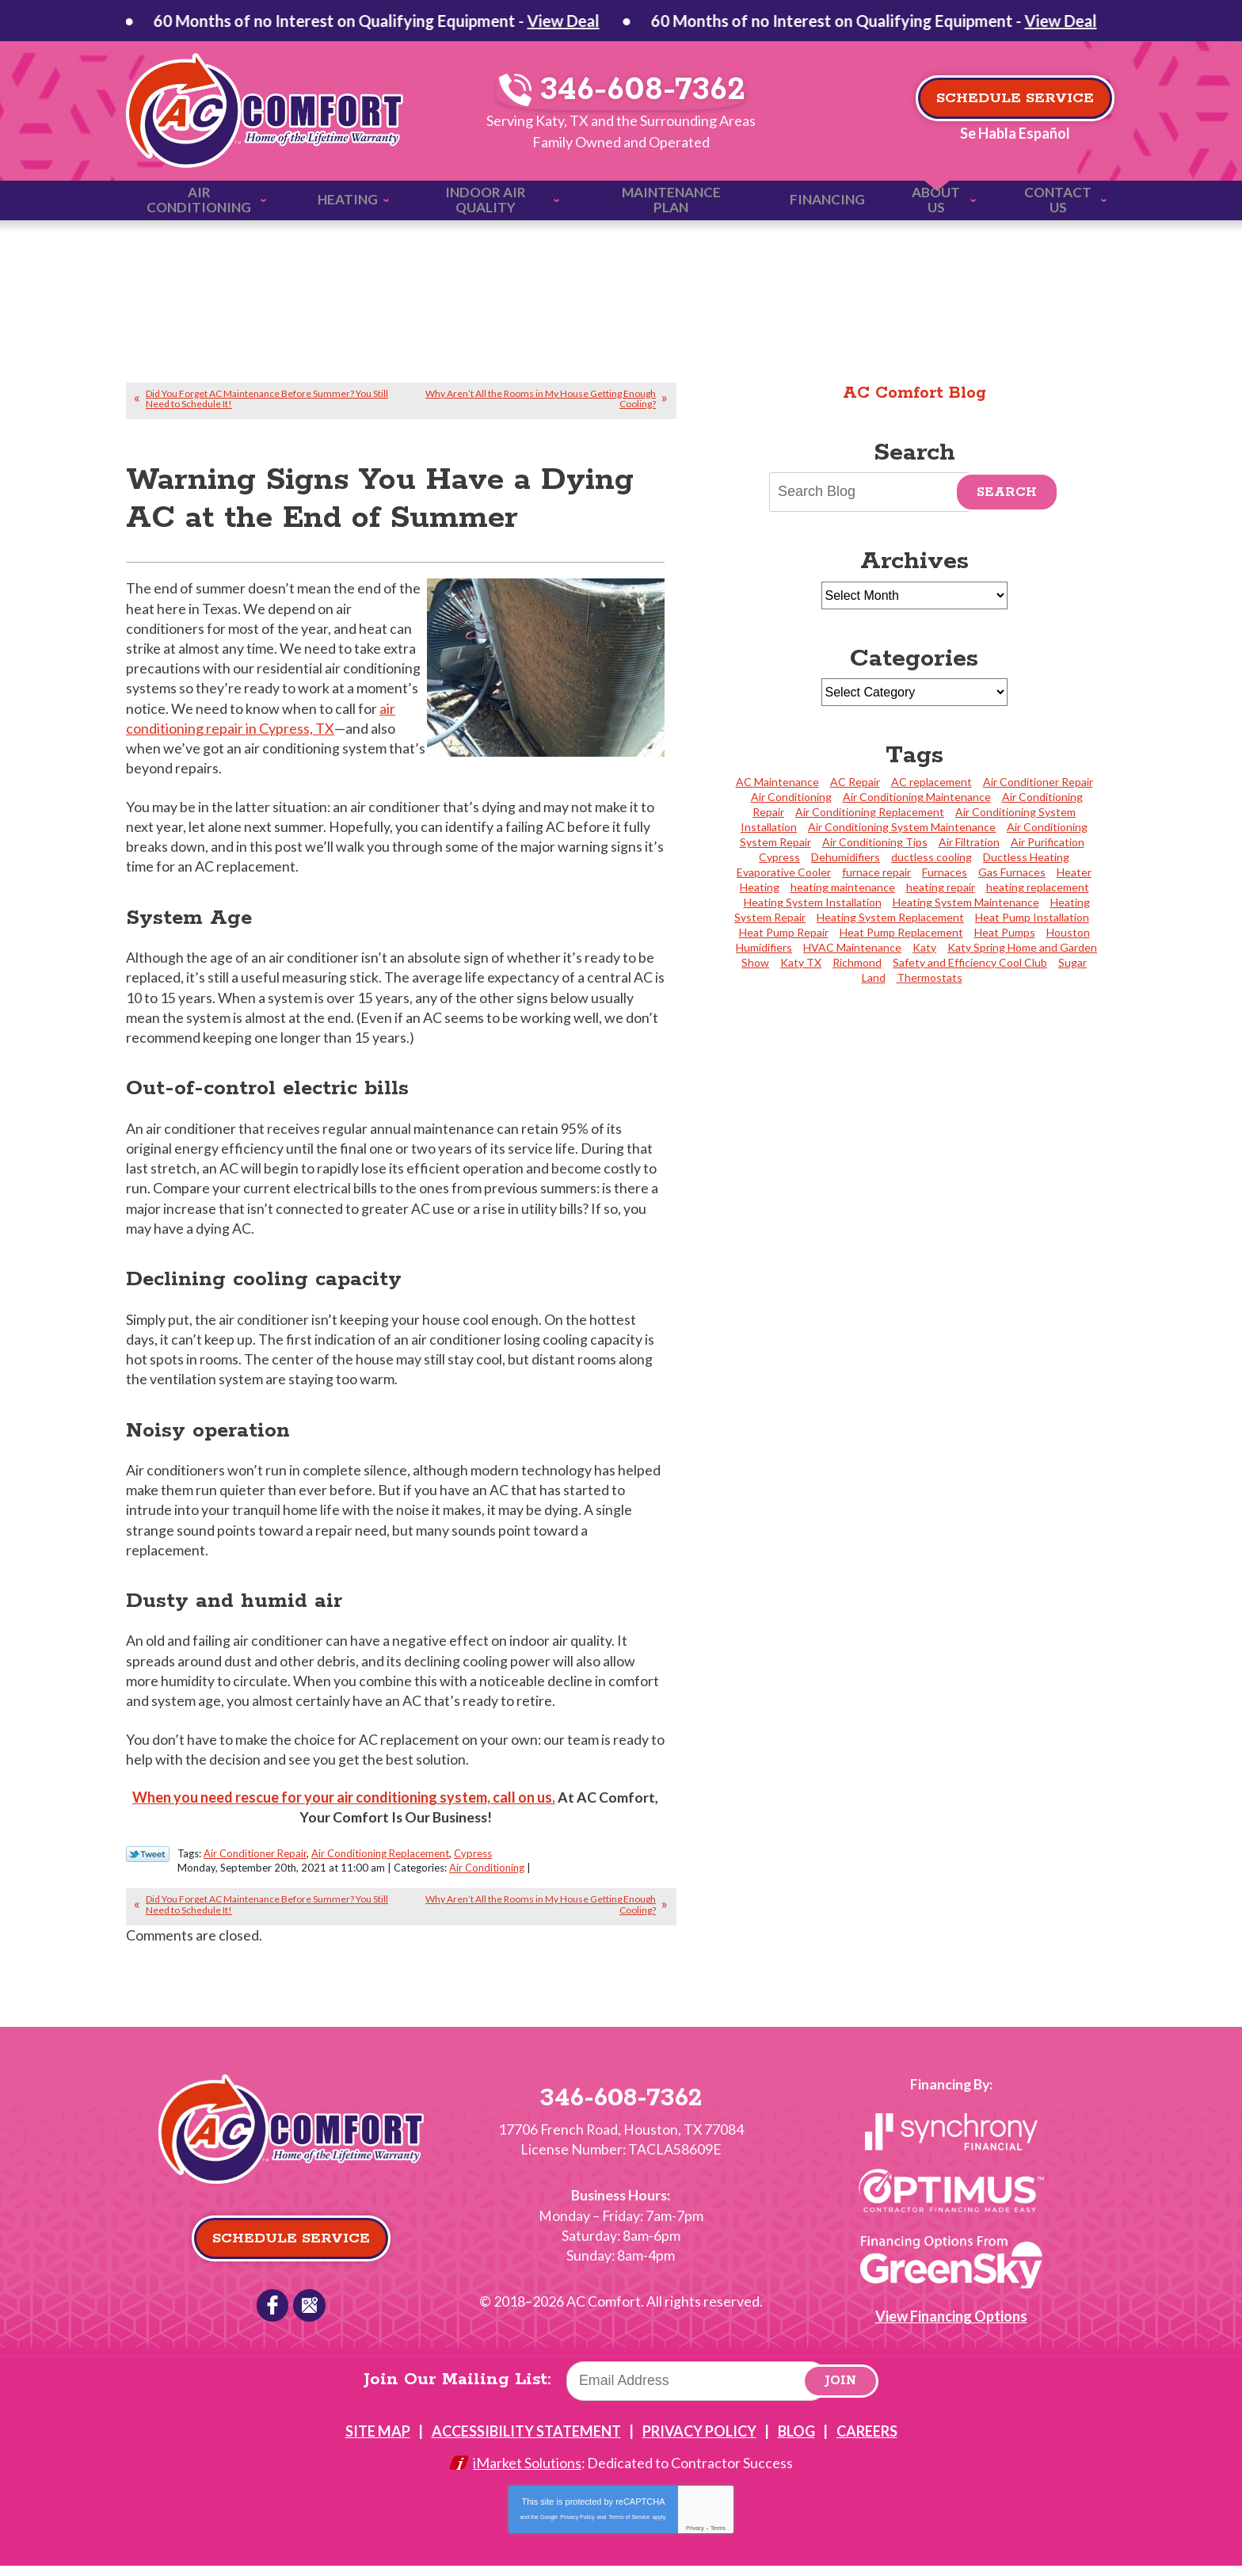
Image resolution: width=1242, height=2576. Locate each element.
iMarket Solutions (527, 2474)
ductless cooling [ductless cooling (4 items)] (931, 857)
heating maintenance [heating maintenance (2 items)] (843, 887)
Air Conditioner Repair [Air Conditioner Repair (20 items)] (1038, 781)
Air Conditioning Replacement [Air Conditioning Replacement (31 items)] (869, 812)
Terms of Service (629, 2527)
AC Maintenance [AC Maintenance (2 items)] (777, 781)
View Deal (369, 20)
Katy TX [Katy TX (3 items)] (800, 962)
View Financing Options (951, 2326)
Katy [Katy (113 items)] (924, 947)
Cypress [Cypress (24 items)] (779, 857)
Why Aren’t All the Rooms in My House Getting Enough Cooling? (540, 398)
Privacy (695, 2538)
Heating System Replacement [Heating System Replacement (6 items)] (890, 917)
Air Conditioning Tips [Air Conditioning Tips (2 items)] (875, 842)
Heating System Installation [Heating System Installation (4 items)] (813, 902)
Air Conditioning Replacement (380, 1863)
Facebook (272, 2315)
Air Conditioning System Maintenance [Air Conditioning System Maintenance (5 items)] (902, 827)
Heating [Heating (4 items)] (759, 887)
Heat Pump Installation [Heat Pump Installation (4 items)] (1032, 917)
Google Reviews (309, 2315)
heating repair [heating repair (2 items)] (940, 887)
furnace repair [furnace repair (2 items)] (876, 872)
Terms (718, 2538)
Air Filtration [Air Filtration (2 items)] (969, 842)
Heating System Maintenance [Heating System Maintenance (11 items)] (966, 902)
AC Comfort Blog (914, 392)
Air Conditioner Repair (255, 1863)
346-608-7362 (622, 91)
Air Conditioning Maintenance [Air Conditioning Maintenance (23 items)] (917, 796)
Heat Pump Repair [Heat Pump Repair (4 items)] (784, 932)
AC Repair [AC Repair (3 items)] (855, 781)
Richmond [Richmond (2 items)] (857, 962)
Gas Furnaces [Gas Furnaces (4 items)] (1012, 872)
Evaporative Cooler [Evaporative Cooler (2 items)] (784, 872)
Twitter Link (148, 1864)
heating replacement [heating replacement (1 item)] (1037, 887)
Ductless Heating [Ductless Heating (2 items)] (1026, 857)
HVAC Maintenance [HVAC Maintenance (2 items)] (852, 947)
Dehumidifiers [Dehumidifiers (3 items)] (845, 857)
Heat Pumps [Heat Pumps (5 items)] (1004, 932)
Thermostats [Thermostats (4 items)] (929, 977)
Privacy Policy (577, 2527)
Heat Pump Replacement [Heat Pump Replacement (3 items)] (901, 932)
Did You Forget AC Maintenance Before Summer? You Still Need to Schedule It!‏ (267, 398)
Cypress (473, 1863)
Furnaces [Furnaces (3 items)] (944, 872)
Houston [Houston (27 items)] (1068, 932)
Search (1007, 491)
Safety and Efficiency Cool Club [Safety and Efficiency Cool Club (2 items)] (970, 962)
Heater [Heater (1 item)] (1074, 872)
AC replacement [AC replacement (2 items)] (931, 781)
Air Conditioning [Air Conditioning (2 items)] (791, 796)
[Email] (698, 2391)
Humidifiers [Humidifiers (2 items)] (764, 947)
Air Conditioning (486, 1878)
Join (842, 2391)
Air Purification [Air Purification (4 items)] (1047, 842)
